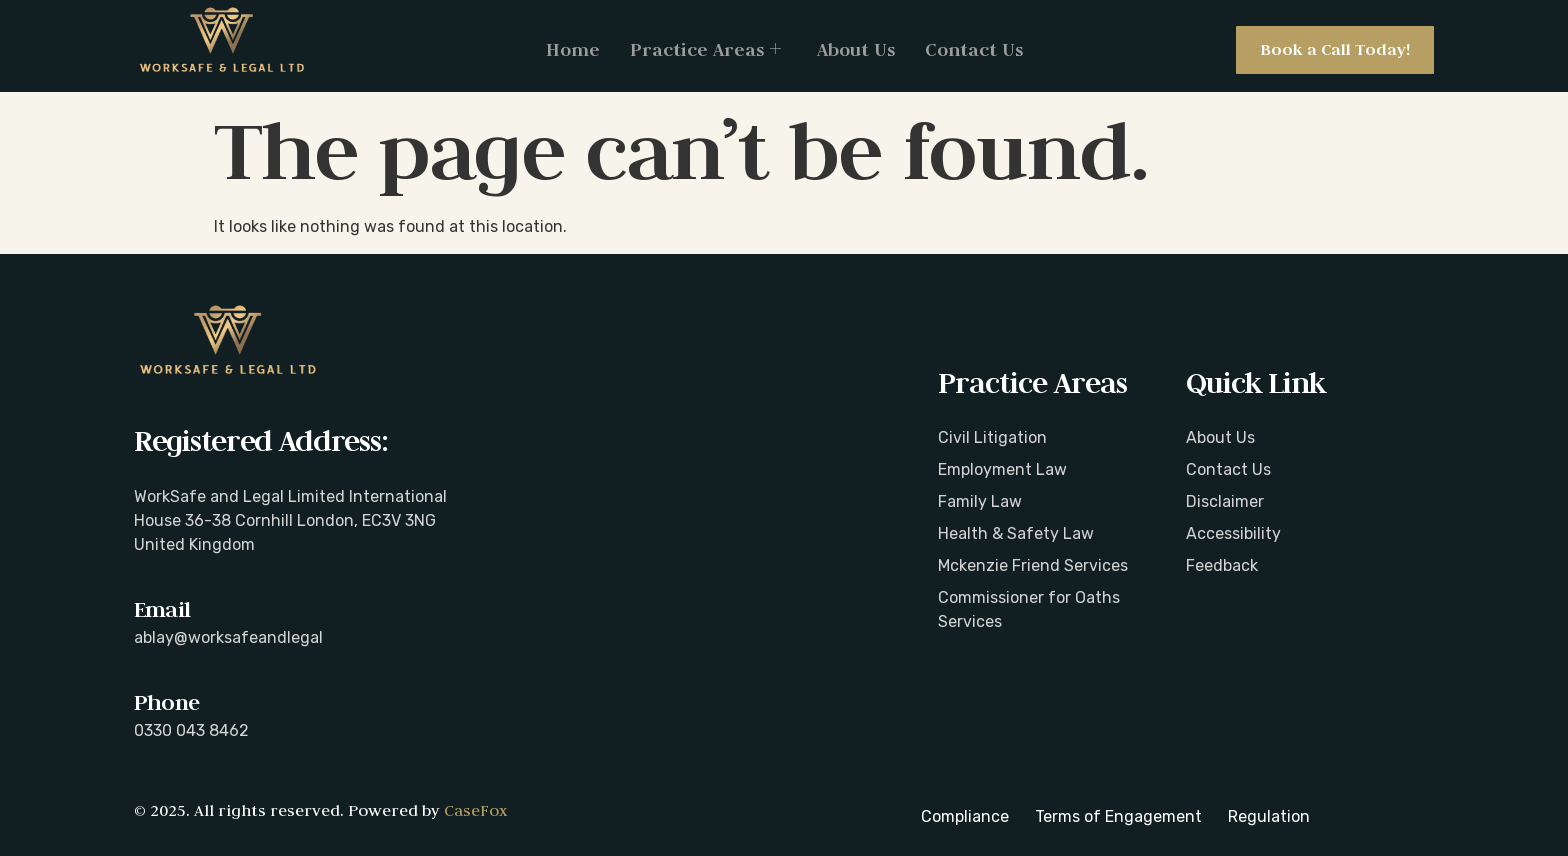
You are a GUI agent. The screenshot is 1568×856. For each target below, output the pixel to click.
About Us (856, 49)
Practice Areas (705, 50)
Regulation (1269, 816)
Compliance (965, 816)
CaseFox (475, 810)
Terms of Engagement (1118, 816)
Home (573, 49)
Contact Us (974, 49)
